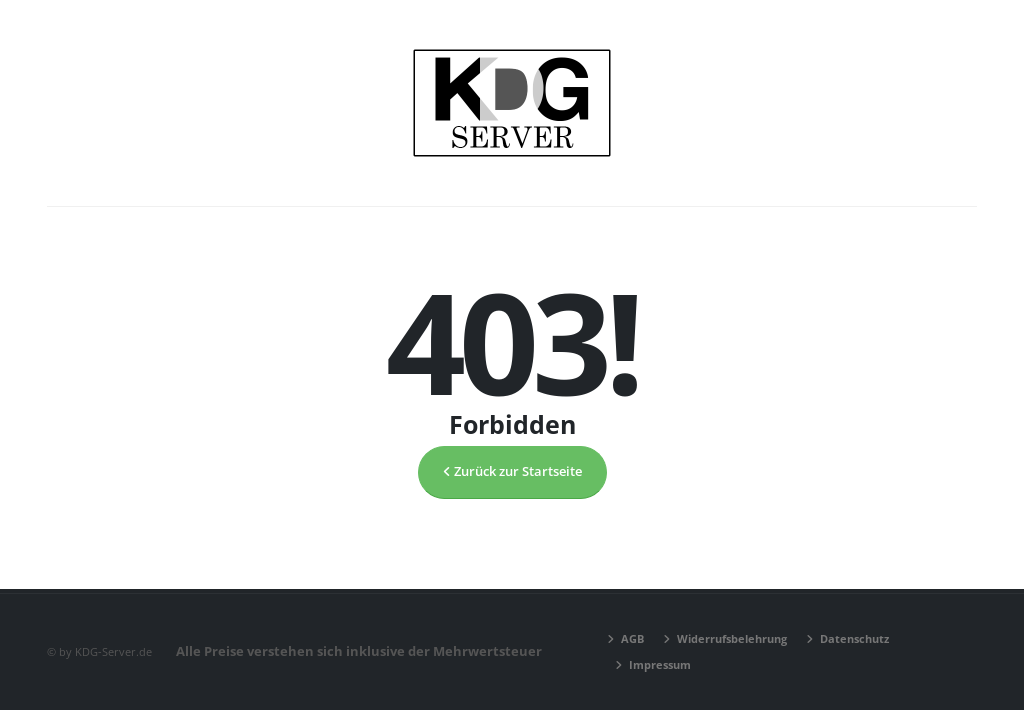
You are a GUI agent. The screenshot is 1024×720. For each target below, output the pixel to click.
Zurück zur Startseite (512, 471)
